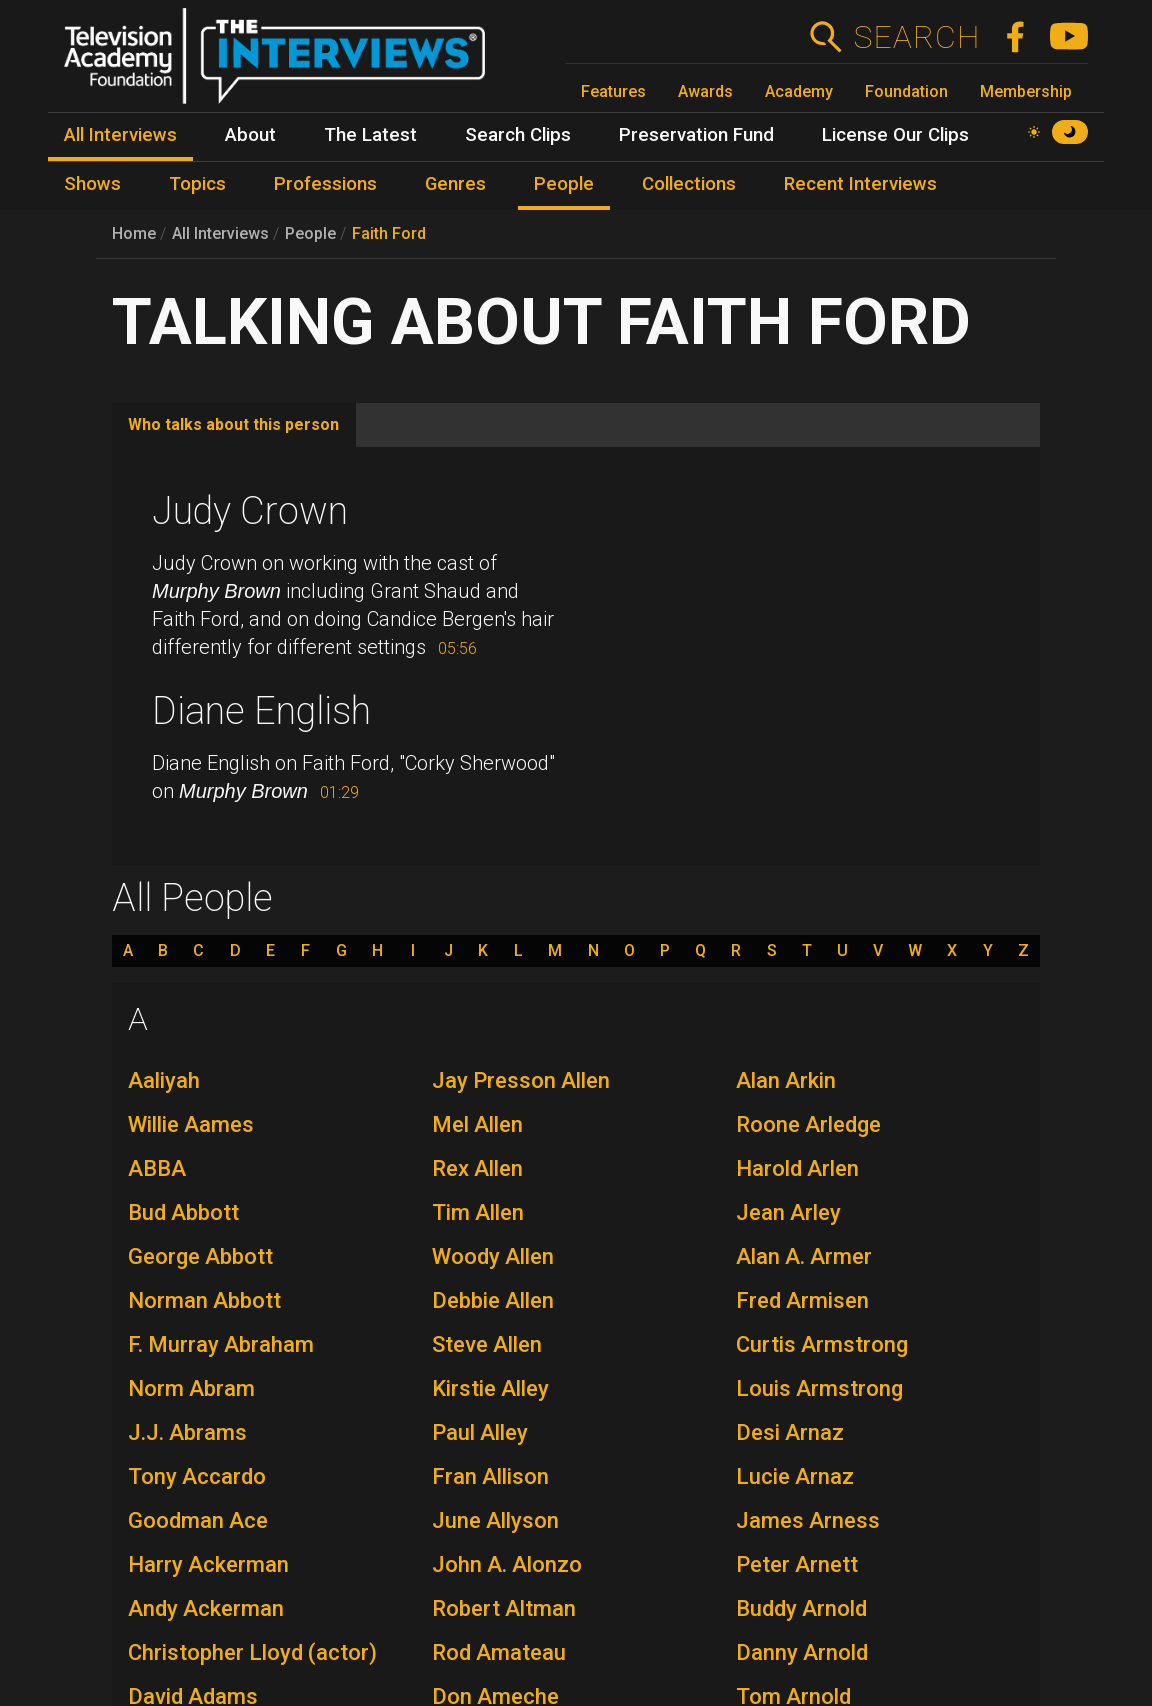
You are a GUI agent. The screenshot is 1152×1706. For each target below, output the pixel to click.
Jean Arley (788, 1212)
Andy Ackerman (206, 1608)
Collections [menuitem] (689, 184)
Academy (799, 91)
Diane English (261, 711)
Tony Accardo (197, 1476)
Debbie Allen (493, 1300)
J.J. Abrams (187, 1432)
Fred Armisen (802, 1300)
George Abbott (200, 1256)
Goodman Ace (198, 1520)
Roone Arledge (808, 1124)
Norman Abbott (204, 1300)
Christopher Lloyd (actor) (252, 1652)
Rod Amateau (499, 1652)
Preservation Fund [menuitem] (696, 135)
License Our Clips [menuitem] (895, 135)
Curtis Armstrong (822, 1344)
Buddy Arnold (801, 1608)
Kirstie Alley (490, 1388)
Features (613, 91)
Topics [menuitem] (197, 184)
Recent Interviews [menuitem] (860, 184)
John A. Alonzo (507, 1564)
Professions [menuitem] (325, 184)
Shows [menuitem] (92, 184)
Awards (705, 91)
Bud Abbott (183, 1212)
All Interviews (220, 233)
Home (134, 233)
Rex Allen (477, 1168)
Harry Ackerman (208, 1564)
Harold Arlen (797, 1168)
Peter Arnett (797, 1564)
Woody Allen (493, 1256)
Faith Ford (389, 233)
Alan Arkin (786, 1080)
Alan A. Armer (804, 1256)
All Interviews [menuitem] (120, 135)
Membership (1026, 91)
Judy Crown (250, 511)
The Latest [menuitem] (370, 135)
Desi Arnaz (790, 1432)
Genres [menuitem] (455, 184)
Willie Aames (191, 1124)
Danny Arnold (802, 1652)
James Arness (808, 1520)
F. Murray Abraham (221, 1344)
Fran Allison (490, 1476)
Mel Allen (477, 1124)
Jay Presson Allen (521, 1080)
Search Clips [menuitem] (518, 135)
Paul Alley (480, 1432)
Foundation (906, 91)
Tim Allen (478, 1212)
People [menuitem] (564, 184)
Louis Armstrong (819, 1388)
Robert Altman (504, 1608)
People (310, 233)
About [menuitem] (250, 135)
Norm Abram (191, 1388)
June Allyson (495, 1520)
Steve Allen (487, 1344)
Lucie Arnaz (795, 1476)
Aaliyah (164, 1080)
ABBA (157, 1168)
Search (916, 37)
